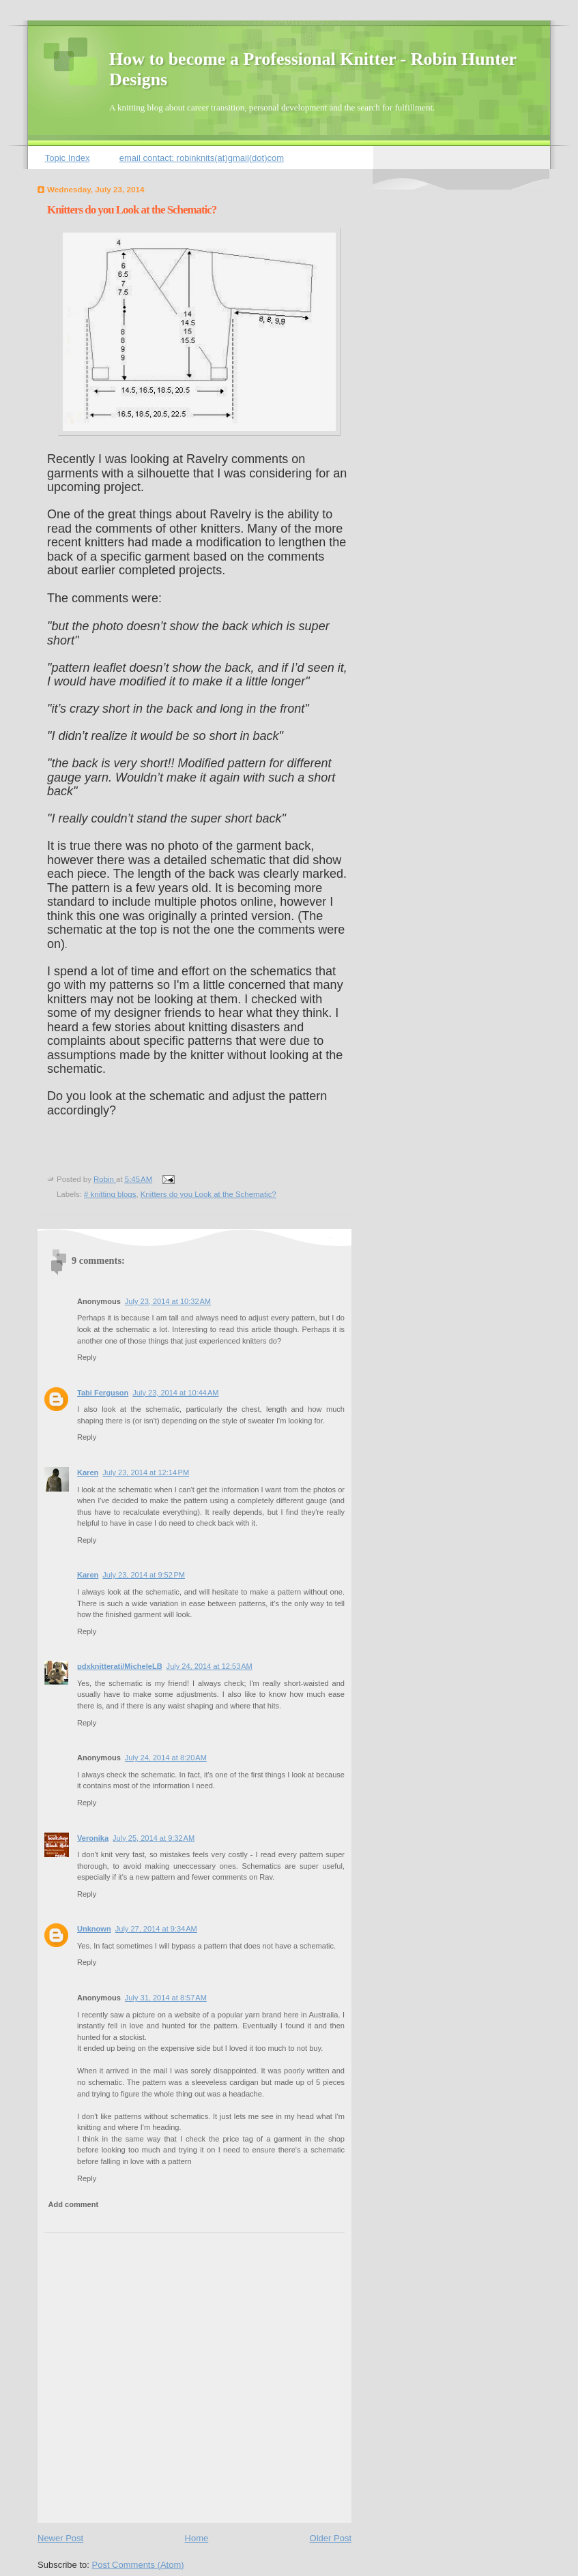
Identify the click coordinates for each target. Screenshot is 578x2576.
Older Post (330, 2538)
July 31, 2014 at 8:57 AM (166, 1998)
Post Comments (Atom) (138, 2565)
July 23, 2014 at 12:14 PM (145, 1472)
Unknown (94, 1929)
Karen (87, 1472)
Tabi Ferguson (102, 1393)
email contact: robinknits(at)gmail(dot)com (201, 158)
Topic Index (67, 158)
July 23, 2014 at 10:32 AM (168, 1301)
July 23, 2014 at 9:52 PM (143, 1575)
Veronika (93, 1838)
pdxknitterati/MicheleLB (119, 1666)
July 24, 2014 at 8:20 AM (166, 1757)
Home (197, 2538)
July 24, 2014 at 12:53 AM (209, 1666)
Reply (86, 1357)
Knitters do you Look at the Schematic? (208, 1194)
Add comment (73, 2204)
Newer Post (60, 2538)
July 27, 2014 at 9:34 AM (156, 1929)
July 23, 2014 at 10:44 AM (175, 1393)
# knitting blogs (110, 1194)
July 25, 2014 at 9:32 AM (153, 1838)
